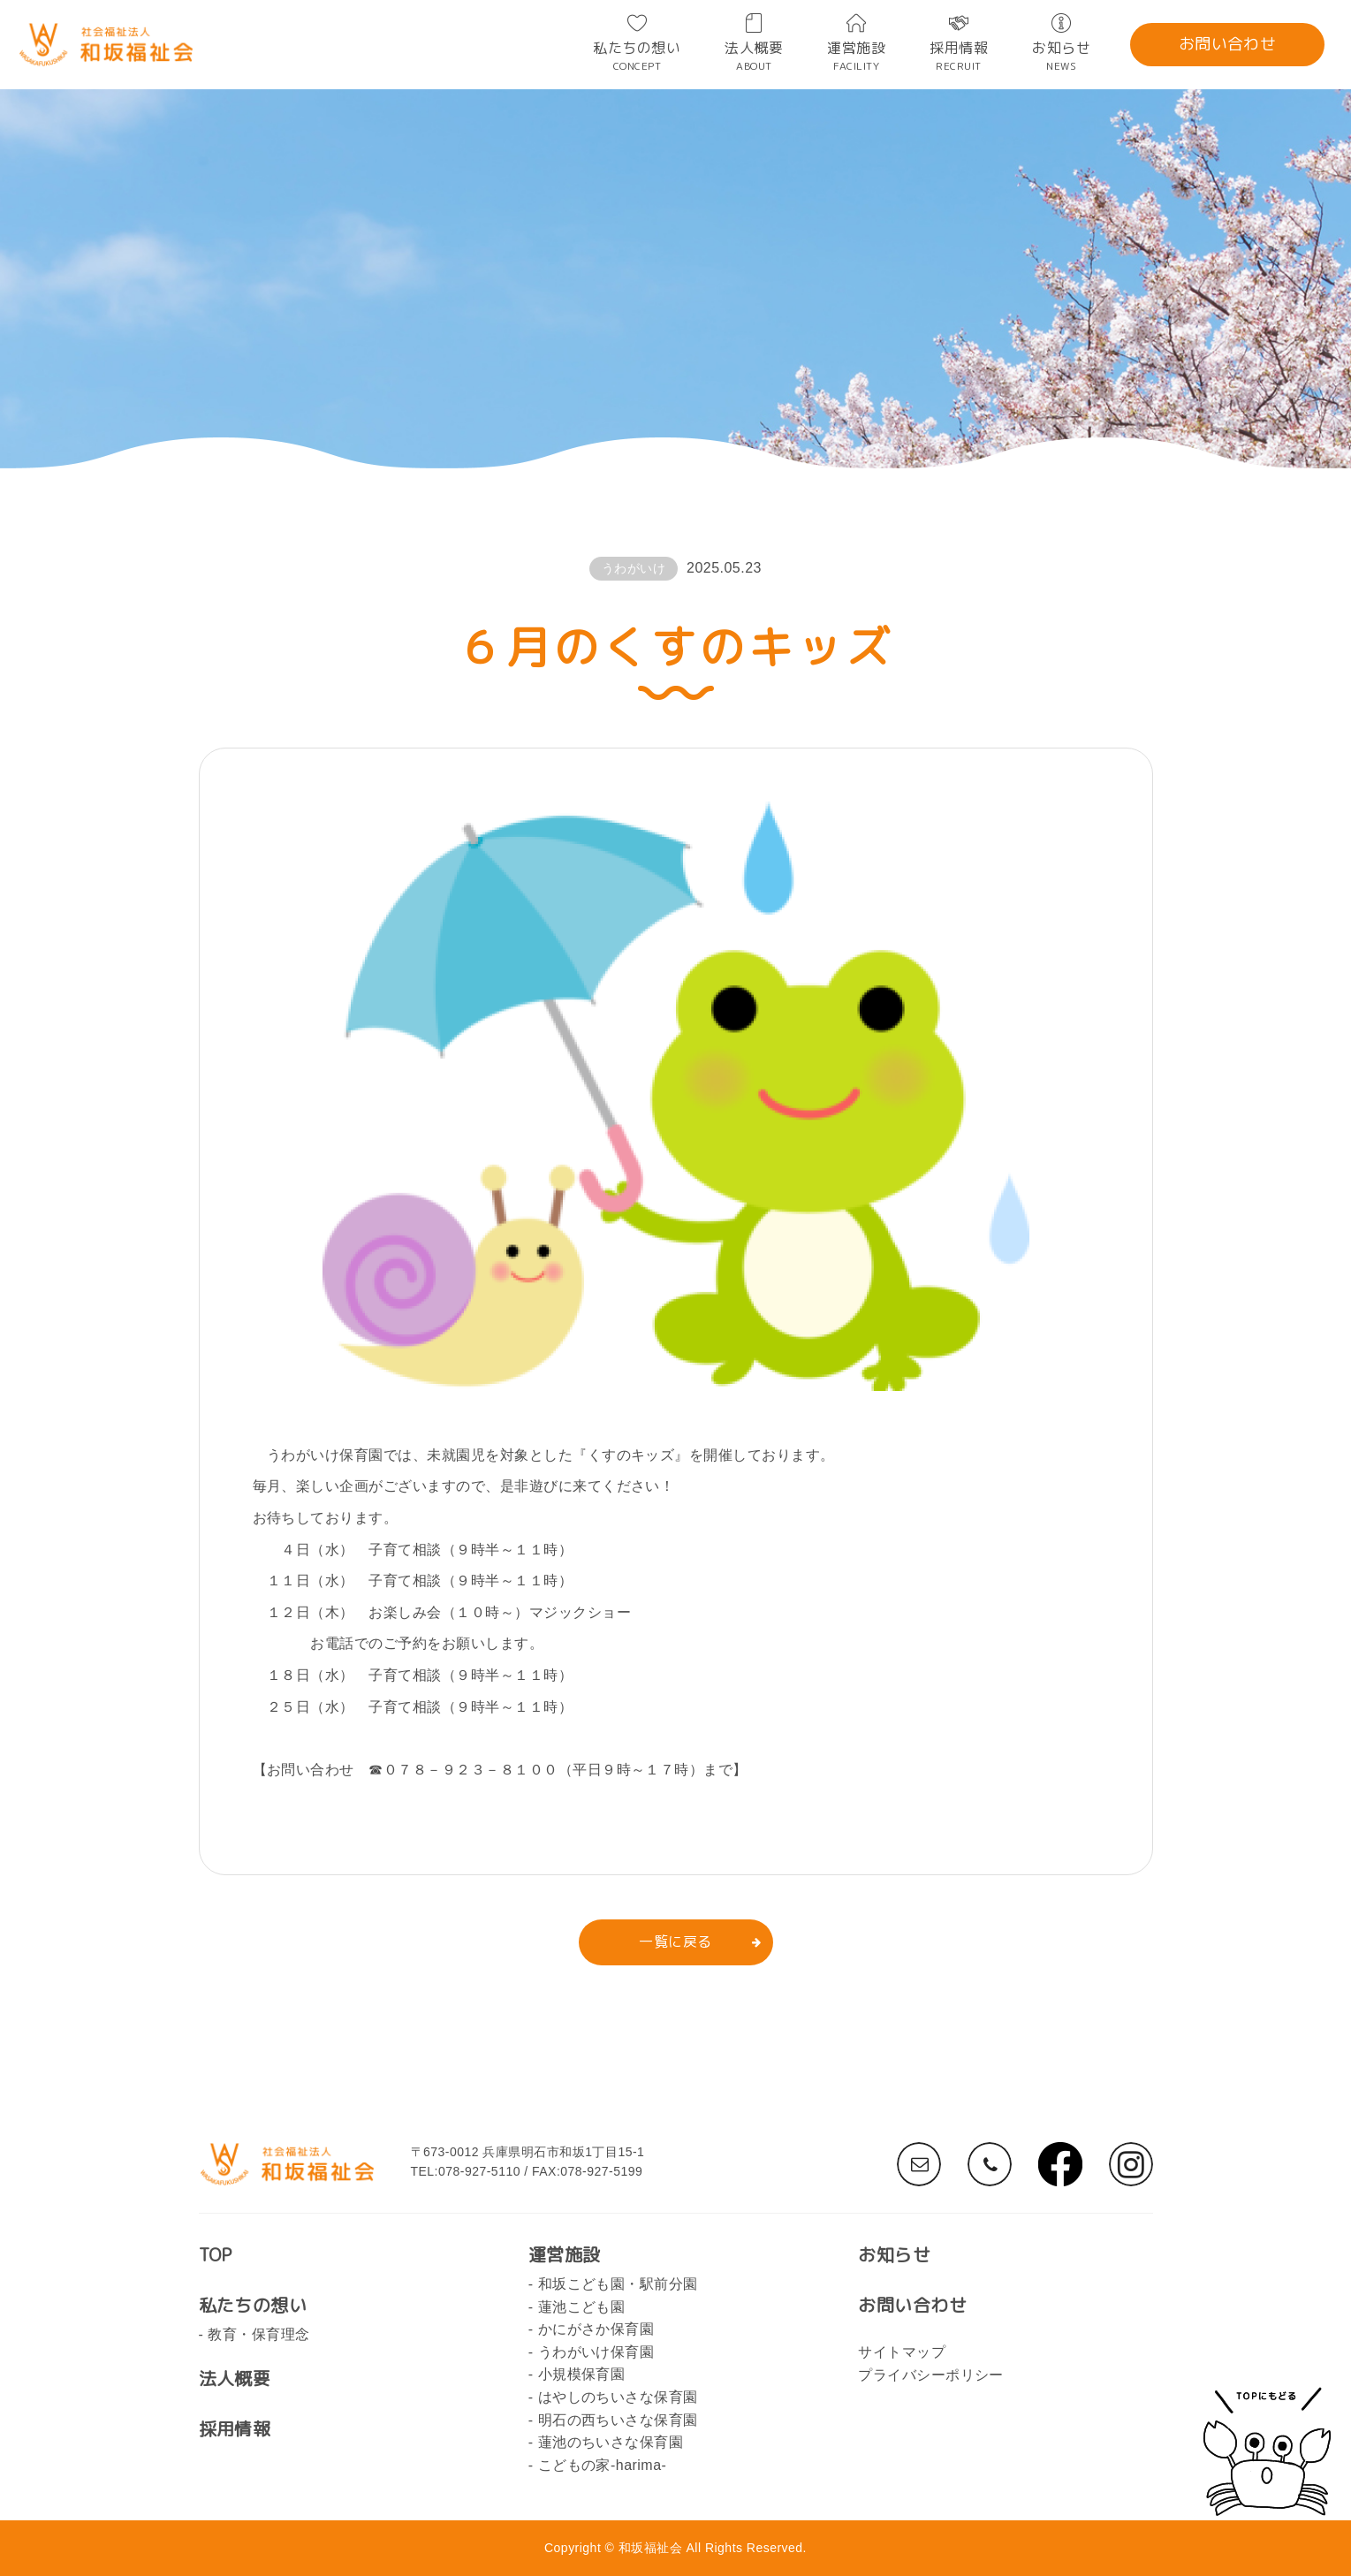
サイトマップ (901, 2351)
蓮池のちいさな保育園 (611, 2442)
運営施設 (856, 55)
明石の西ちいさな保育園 (618, 2420)
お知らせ (1061, 55)
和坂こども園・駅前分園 (618, 2283)
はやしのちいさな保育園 (618, 2397)
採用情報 (959, 55)
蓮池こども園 (582, 2306)
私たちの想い (636, 55)
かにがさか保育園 (596, 2329)
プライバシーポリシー (931, 2374)
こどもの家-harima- (602, 2465)
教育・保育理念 (258, 2334)
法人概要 (754, 55)
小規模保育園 (582, 2374)
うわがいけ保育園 (596, 2351)
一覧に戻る (675, 1941)
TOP (215, 2254)
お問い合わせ (1228, 44)
